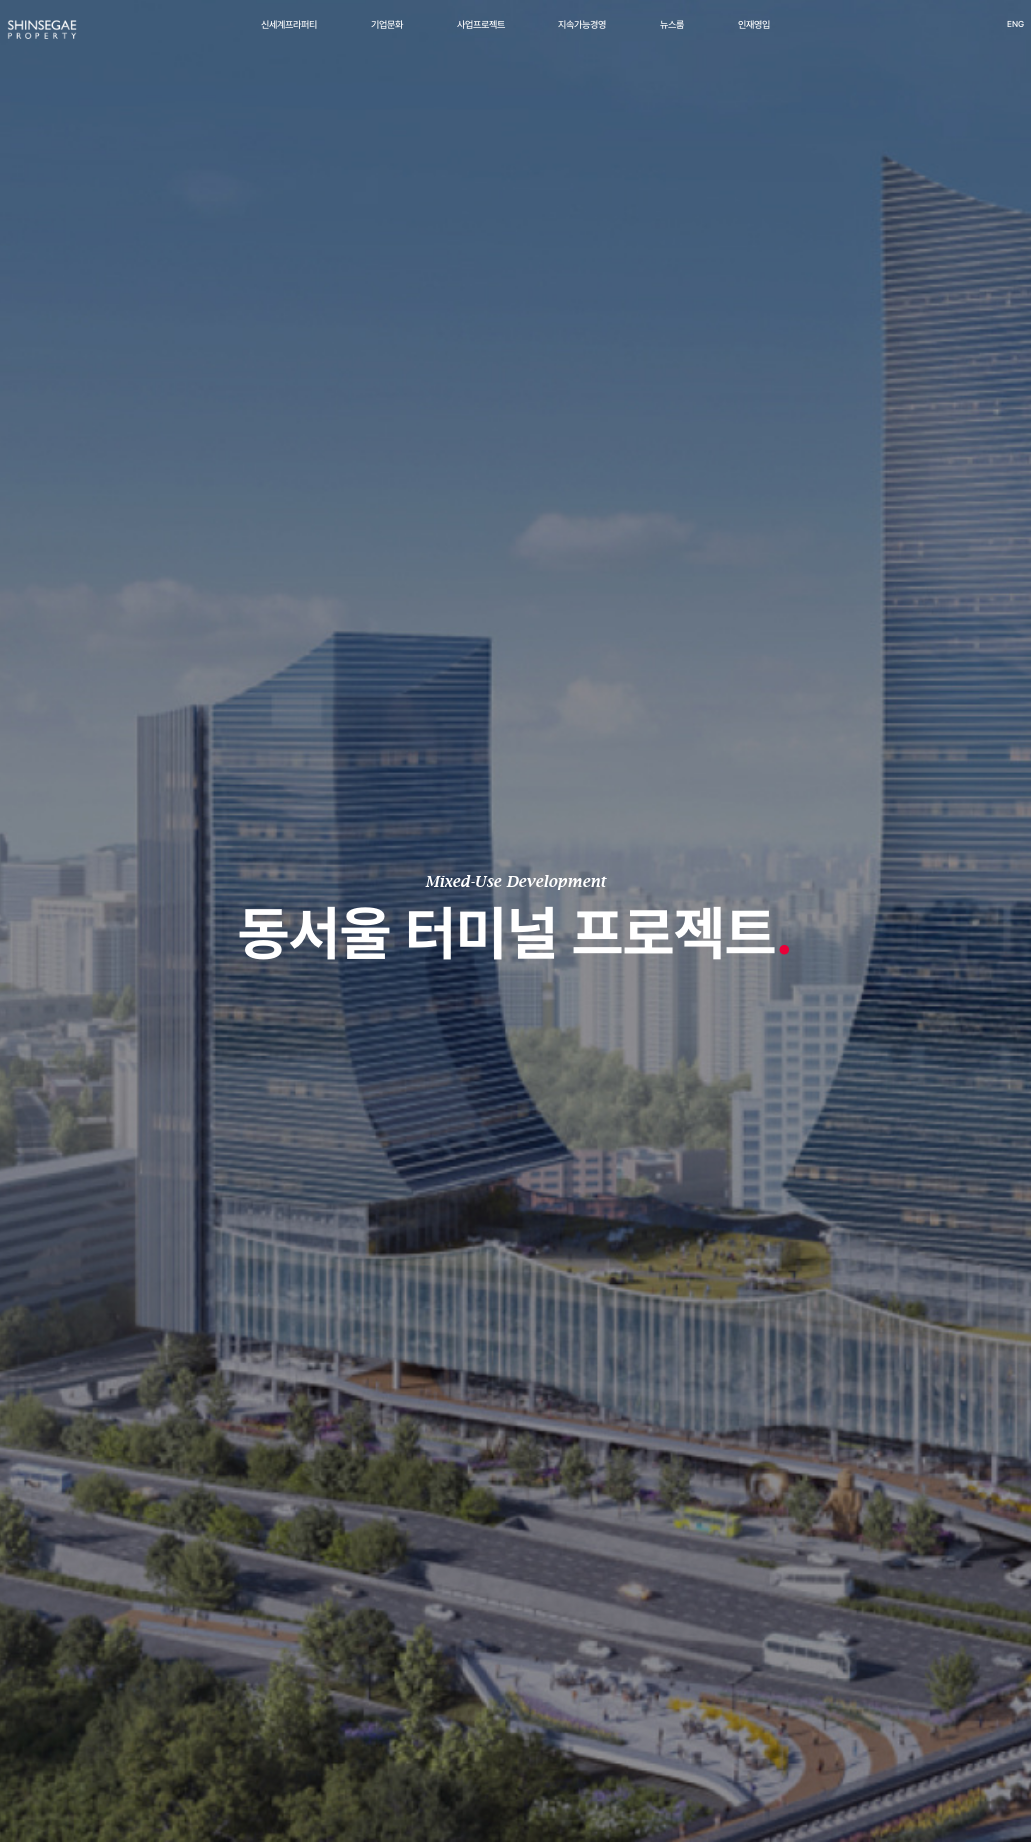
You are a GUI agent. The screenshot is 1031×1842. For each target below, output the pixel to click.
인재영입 (754, 36)
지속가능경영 (582, 36)
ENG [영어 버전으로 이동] (979, 36)
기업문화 (387, 36)
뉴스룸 (672, 36)
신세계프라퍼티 (289, 36)
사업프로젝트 (481, 36)
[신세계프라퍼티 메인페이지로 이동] (78, 43)
